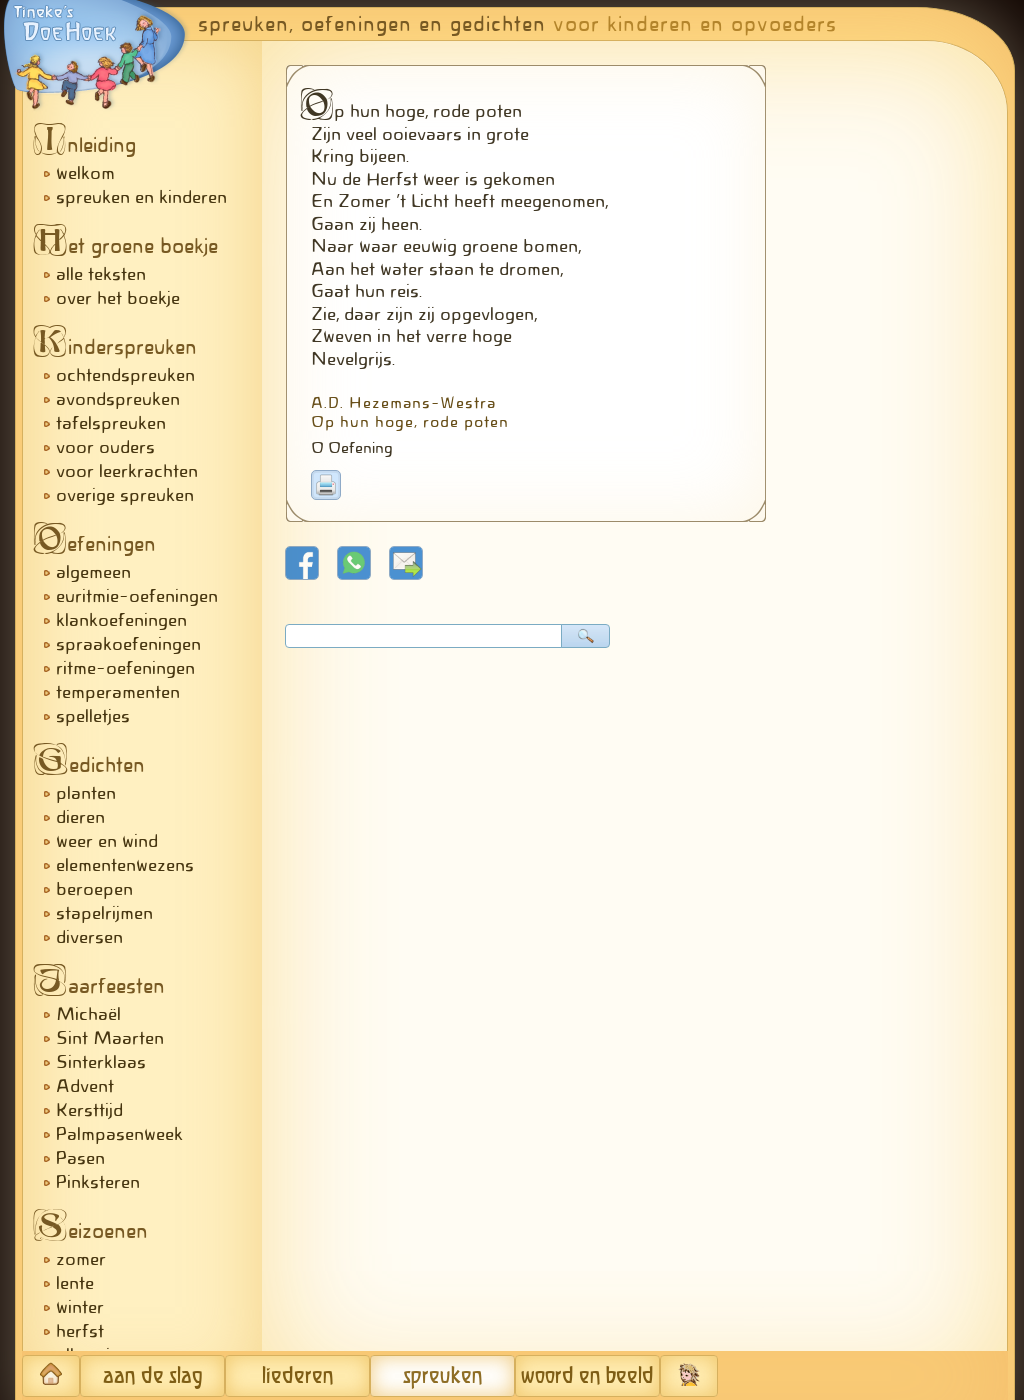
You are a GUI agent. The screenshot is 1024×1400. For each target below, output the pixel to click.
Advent (85, 1086)
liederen (298, 1376)
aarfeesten (104, 986)
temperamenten (118, 692)
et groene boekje (131, 246)
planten (86, 793)
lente (75, 1283)
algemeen (93, 572)
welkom (85, 173)
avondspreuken (118, 399)
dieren (80, 817)
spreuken (443, 1376)
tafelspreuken (111, 423)
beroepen (94, 889)
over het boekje (118, 298)
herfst (80, 1331)
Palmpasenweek (119, 1134)
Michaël (88, 1014)
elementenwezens (125, 865)
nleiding (90, 145)
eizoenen (96, 1231)
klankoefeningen (121, 620)
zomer (81, 1259)
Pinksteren (98, 1182)
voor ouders (105, 447)
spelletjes (93, 716)
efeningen (100, 544)
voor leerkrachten (127, 471)
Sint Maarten (110, 1038)
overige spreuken (125, 495)
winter (80, 1307)
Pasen (80, 1158)
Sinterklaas (101, 1062)
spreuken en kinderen (141, 197)
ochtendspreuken (125, 375)
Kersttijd (89, 1110)
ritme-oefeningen (125, 668)
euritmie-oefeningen (137, 596)
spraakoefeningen (128, 644)
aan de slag (153, 1376)
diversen (89, 937)
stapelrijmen (104, 913)
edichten (94, 765)
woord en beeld (587, 1376)
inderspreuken (120, 347)
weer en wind (107, 841)
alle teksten (101, 274)
